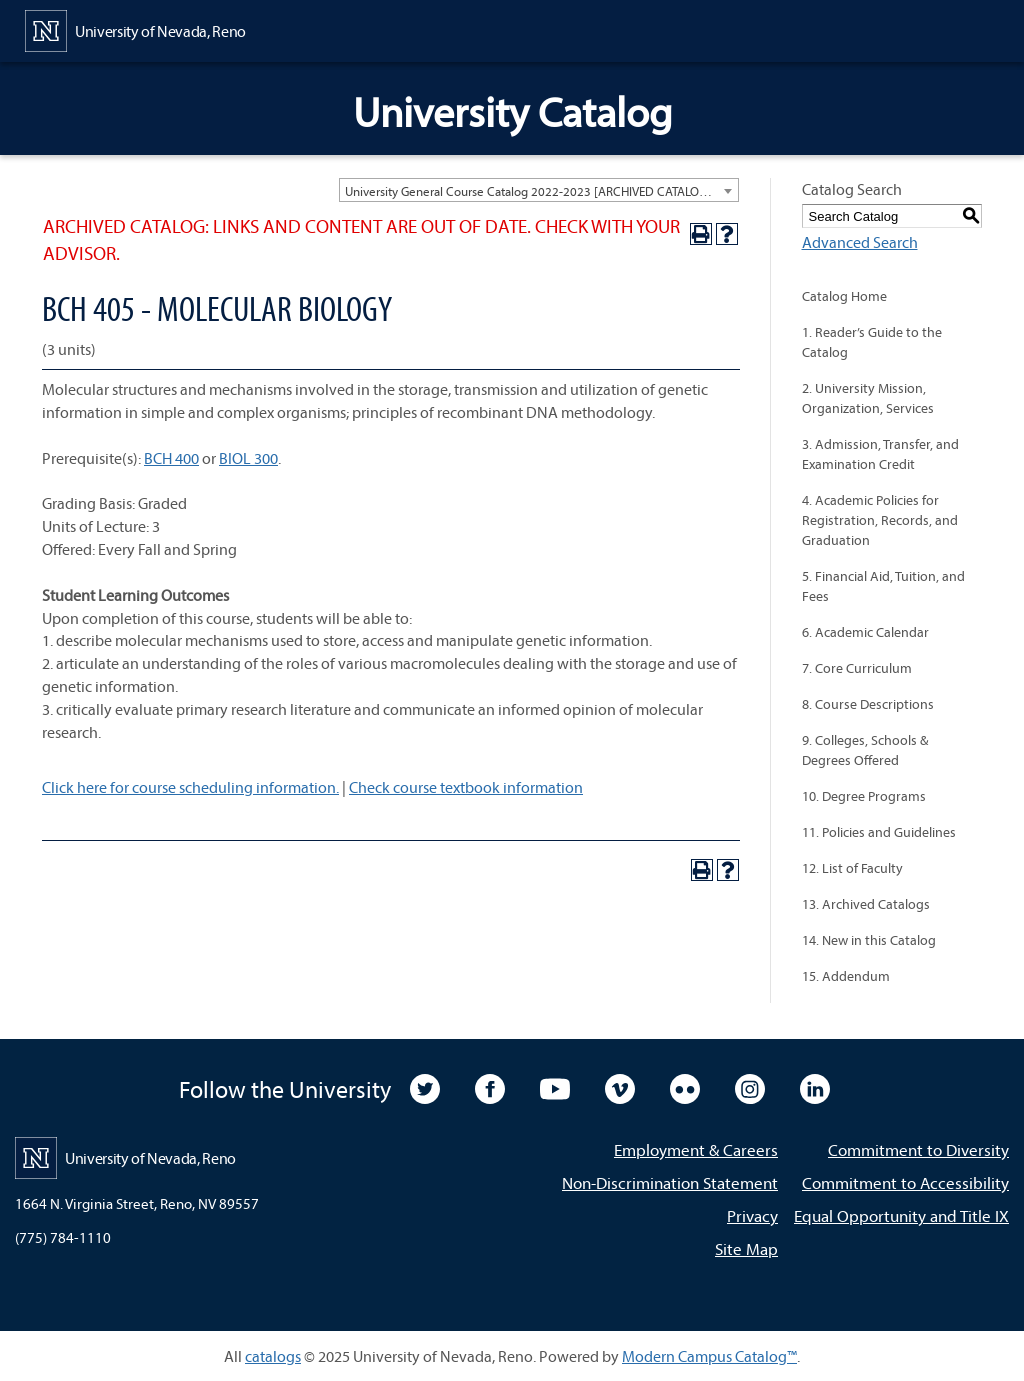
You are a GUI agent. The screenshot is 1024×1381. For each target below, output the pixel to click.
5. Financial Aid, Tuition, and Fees (883, 586)
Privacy (752, 1215)
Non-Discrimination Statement (670, 1182)
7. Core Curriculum (857, 668)
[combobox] (539, 190)
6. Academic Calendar (865, 632)
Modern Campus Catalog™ (709, 1356)
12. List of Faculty (852, 868)
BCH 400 (171, 458)
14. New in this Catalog (869, 940)
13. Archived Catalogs (866, 904)
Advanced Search (860, 242)
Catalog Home (844, 296)
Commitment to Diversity (918, 1149)
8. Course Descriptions (868, 704)
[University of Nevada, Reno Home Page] (135, 29)
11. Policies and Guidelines (879, 832)
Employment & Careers (696, 1149)
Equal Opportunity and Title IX (901, 1215)
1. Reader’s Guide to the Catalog (872, 342)
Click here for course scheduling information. (190, 787)
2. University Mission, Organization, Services (868, 398)
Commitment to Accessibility (905, 1182)
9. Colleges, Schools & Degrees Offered (865, 750)
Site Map (746, 1248)
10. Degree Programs (864, 796)
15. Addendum (846, 976)
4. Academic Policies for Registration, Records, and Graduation (880, 520)
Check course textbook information (466, 787)
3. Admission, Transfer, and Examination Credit (880, 454)
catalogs (273, 1356)
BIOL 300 (248, 458)
